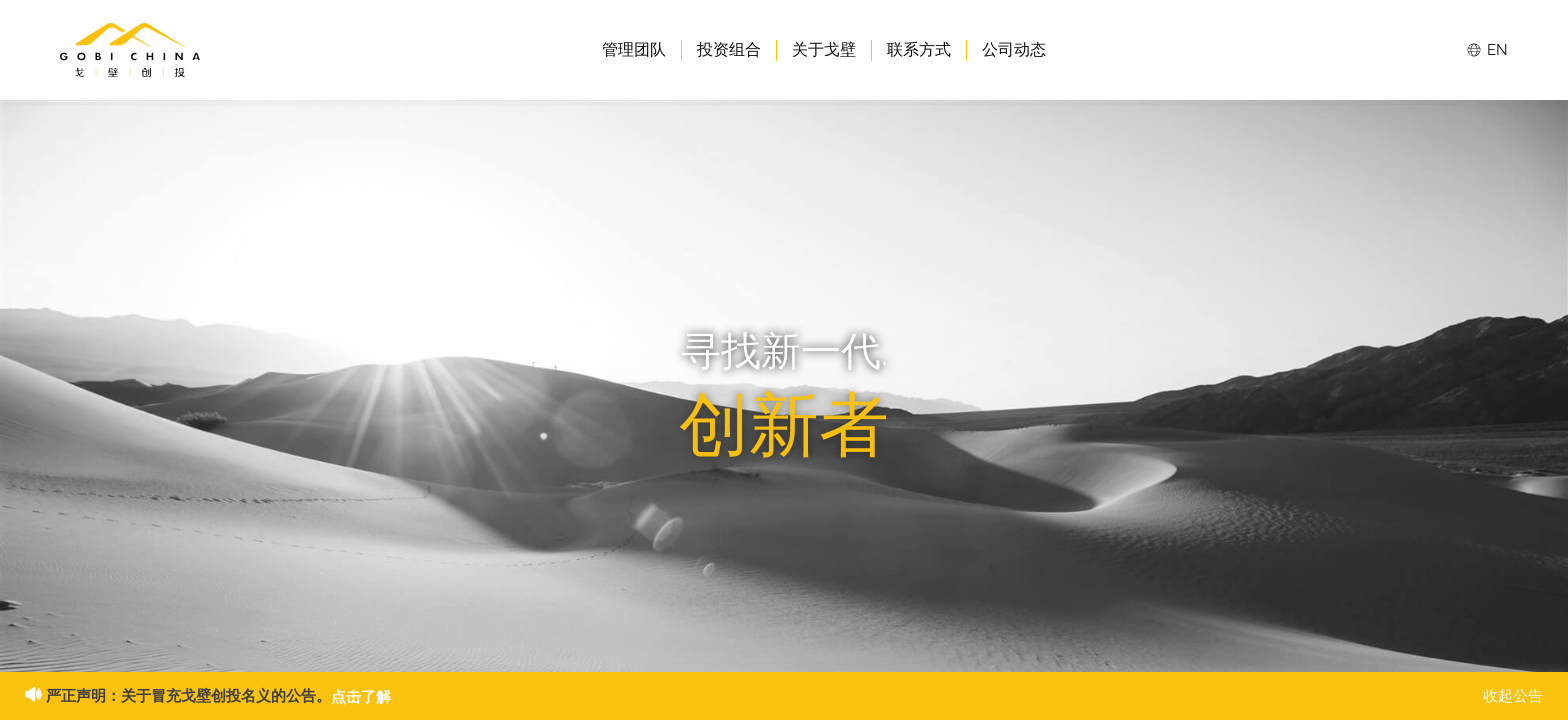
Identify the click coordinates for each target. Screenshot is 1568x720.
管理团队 (634, 49)
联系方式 (919, 49)
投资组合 (729, 49)
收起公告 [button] (1513, 695)
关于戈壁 (824, 49)
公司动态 (1014, 49)
